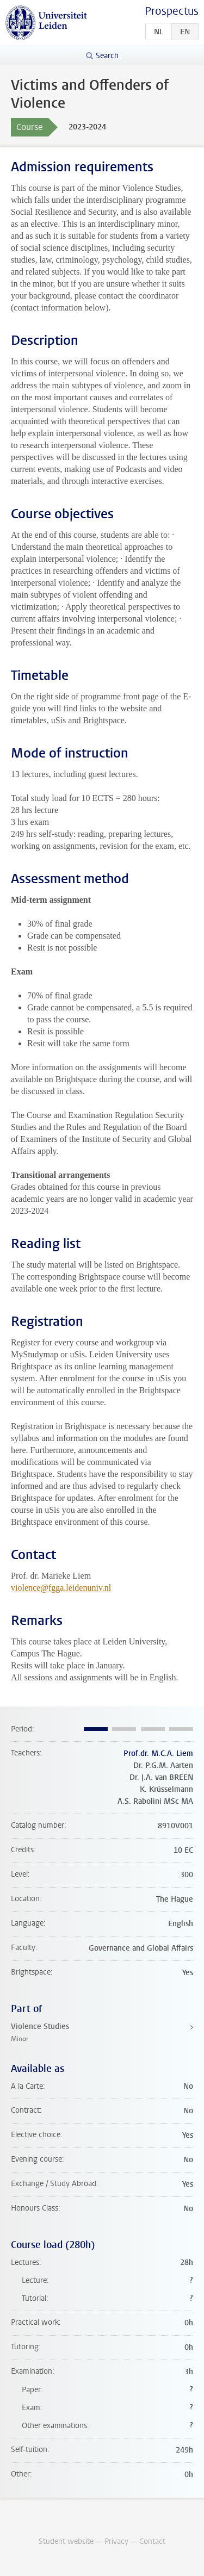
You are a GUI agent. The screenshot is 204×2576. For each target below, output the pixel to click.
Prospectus (172, 11)
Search (107, 56)
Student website (66, 2541)
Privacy (116, 2541)
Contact (152, 2541)
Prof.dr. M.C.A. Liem (158, 1753)
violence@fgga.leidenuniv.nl (61, 1587)
